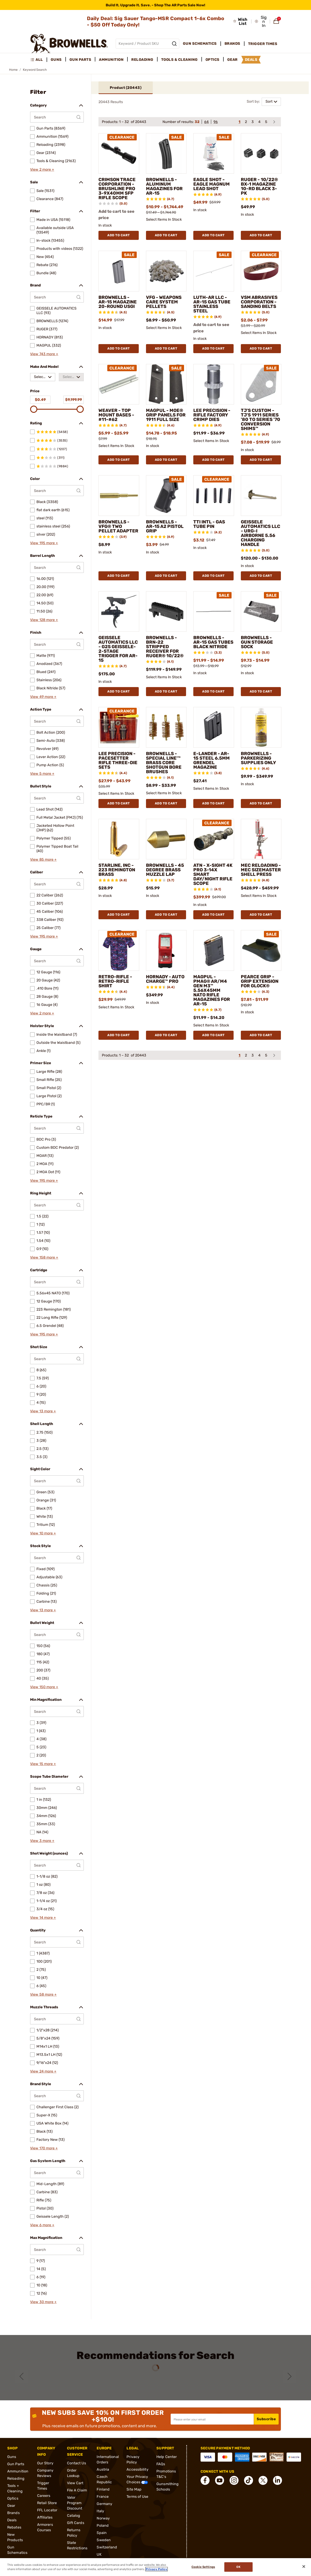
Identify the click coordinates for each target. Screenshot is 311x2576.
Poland (103, 2525)
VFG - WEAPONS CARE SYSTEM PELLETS (164, 302)
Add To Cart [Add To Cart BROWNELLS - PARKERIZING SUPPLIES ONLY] (261, 803)
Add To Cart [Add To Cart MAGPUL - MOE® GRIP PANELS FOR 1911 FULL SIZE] (166, 460)
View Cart (75, 2483)
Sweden (104, 2540)
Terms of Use (137, 2496)
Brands (13, 2513)
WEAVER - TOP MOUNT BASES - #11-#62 (116, 415)
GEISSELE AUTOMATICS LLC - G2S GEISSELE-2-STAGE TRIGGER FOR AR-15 (118, 648)
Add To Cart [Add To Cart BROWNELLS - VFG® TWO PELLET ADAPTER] (118, 576)
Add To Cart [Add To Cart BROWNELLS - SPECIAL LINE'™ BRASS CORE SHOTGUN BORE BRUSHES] (166, 803)
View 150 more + (44, 1687)
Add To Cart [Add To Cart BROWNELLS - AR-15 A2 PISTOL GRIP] (166, 576)
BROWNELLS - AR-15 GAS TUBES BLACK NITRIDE (213, 642)
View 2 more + (42, 169)
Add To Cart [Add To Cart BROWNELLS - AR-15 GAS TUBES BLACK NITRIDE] (213, 691)
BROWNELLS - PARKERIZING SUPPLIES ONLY (258, 758)
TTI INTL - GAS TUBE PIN (209, 524)
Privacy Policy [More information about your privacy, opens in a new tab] (156, 2569)
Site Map (134, 2489)
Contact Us (76, 2463)
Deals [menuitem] (251, 59)
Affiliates (45, 2517)
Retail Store (47, 2503)
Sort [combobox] (269, 101)
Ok (238, 2567)
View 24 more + (43, 2071)
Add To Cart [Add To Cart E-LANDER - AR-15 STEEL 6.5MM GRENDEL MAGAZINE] (213, 803)
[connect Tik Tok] (248, 2480)
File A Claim (77, 2490)
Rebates (14, 2527)
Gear (11, 2505)
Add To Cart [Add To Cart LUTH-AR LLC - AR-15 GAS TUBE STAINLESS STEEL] (213, 348)
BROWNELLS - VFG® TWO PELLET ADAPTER (118, 526)
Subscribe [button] (266, 2419)
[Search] (174, 43)
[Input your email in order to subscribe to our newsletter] (212, 2419)
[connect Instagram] (234, 2480)
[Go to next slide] (289, 2376)
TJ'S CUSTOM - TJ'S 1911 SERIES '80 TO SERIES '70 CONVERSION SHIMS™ (260, 419)
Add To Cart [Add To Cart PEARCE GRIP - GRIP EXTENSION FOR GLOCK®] (261, 1035)
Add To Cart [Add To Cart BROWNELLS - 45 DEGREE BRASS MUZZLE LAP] (166, 915)
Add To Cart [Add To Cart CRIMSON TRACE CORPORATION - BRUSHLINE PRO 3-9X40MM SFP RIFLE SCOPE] (118, 235)
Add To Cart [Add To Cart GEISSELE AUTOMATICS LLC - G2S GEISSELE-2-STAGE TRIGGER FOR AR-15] (118, 691)
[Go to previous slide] (21, 2376)
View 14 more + (43, 1917)
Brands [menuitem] (232, 43)
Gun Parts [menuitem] (80, 59)
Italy (100, 2511)
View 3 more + (42, 1841)
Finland (103, 2489)
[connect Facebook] (205, 2480)
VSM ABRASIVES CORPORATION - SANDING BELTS (259, 302)
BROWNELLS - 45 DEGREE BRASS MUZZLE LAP (165, 870)
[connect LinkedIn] (277, 2480)
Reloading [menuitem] (142, 59)
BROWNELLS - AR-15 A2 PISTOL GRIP (165, 526)
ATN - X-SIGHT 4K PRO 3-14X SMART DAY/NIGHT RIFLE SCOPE (212, 874)
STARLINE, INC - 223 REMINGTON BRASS (116, 870)
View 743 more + (44, 354)
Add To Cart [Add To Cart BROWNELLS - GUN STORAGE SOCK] (261, 691)
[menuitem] (38, 59)
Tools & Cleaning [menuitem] (179, 59)
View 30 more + (43, 2302)
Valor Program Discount (74, 2502)
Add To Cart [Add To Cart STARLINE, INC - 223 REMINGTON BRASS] (118, 915)
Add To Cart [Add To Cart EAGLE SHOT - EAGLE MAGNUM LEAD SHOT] (213, 235)
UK (99, 2554)
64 (206, 122)
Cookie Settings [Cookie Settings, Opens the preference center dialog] (203, 2567)
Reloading (15, 2478)
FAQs (160, 2464)
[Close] (304, 2566)
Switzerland (107, 2547)
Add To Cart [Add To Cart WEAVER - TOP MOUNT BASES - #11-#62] (118, 460)
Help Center (166, 2457)
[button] (261, 21)
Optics (12, 2498)
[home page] (69, 43)
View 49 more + (43, 697)
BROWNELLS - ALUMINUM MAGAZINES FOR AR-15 (164, 186)
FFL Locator (47, 2510)
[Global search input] (147, 44)
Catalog (73, 2515)
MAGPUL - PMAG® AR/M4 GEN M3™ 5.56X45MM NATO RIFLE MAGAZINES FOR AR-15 (211, 990)
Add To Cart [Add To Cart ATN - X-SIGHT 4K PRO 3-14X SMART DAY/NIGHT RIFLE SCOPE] (213, 915)
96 (215, 122)
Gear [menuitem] (232, 59)
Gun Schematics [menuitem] (200, 43)
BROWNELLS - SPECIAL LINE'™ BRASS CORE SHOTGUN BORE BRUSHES (164, 762)
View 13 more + (43, 1411)
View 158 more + (44, 1257)
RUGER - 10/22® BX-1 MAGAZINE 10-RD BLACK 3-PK (259, 186)
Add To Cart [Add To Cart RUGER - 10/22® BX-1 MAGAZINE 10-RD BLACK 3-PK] (261, 235)
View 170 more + (44, 2148)
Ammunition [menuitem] (111, 59)
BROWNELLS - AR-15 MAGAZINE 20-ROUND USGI (117, 302)
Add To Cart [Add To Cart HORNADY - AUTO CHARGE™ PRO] (166, 1035)
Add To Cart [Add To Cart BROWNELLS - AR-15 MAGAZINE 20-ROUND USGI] (118, 348)
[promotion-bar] (155, 5)
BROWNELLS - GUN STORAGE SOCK (257, 642)
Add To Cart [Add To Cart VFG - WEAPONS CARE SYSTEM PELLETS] (166, 348)
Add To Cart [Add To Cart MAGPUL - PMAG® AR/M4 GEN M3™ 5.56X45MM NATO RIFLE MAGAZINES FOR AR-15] (213, 1035)
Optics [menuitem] (213, 59)
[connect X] (263, 2480)
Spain (102, 2533)
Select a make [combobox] (40, 378)
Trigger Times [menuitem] (263, 44)
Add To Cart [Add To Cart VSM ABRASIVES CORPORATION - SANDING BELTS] (261, 348)
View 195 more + (44, 543)
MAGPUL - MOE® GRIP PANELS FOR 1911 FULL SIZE (166, 415)
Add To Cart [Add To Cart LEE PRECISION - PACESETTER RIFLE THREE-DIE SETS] (118, 803)
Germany (104, 2504)
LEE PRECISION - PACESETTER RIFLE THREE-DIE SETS (117, 760)
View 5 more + (42, 773)
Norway (103, 2518)
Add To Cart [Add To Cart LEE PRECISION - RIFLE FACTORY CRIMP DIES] (213, 460)
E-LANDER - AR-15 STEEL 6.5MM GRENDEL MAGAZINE (211, 760)
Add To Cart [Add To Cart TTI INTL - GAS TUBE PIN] (213, 576)
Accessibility (137, 2469)
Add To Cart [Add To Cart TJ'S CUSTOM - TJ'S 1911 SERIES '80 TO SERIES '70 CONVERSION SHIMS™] (261, 460)
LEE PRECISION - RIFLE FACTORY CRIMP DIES (211, 415)
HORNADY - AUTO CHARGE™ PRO (165, 978)
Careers (43, 2495)
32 (197, 122)
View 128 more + (44, 620)
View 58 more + (43, 1994)
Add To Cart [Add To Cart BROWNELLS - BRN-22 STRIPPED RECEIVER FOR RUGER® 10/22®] (166, 691)
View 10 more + (43, 1533)
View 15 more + (43, 1764)
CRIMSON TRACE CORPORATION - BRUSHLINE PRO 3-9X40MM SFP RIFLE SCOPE (117, 188)
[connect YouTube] (219, 2480)
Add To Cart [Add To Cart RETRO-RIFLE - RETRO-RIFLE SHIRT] (118, 1035)
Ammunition (17, 2471)
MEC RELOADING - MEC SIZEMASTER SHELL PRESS (261, 870)
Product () (126, 87)
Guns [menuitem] (56, 59)
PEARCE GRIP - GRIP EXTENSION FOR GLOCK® (259, 981)
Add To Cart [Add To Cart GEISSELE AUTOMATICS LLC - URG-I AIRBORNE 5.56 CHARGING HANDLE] (261, 576)
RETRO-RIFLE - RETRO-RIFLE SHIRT (115, 981)
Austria (103, 2469)
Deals (12, 2520)
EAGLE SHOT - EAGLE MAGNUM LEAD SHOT (211, 184)
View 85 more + (43, 859)
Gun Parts (15, 2464)
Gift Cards (75, 2523)
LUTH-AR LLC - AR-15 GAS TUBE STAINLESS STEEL (211, 304)
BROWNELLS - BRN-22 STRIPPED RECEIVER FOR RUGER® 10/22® (165, 646)
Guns (11, 2457)
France (103, 2496)
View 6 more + (42, 2225)
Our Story (45, 2463)
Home (13, 70)
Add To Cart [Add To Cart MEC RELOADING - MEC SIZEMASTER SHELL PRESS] (261, 915)
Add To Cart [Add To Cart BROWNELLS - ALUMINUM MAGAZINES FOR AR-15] (166, 235)
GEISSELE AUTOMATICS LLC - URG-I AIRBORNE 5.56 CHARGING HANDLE (260, 533)
